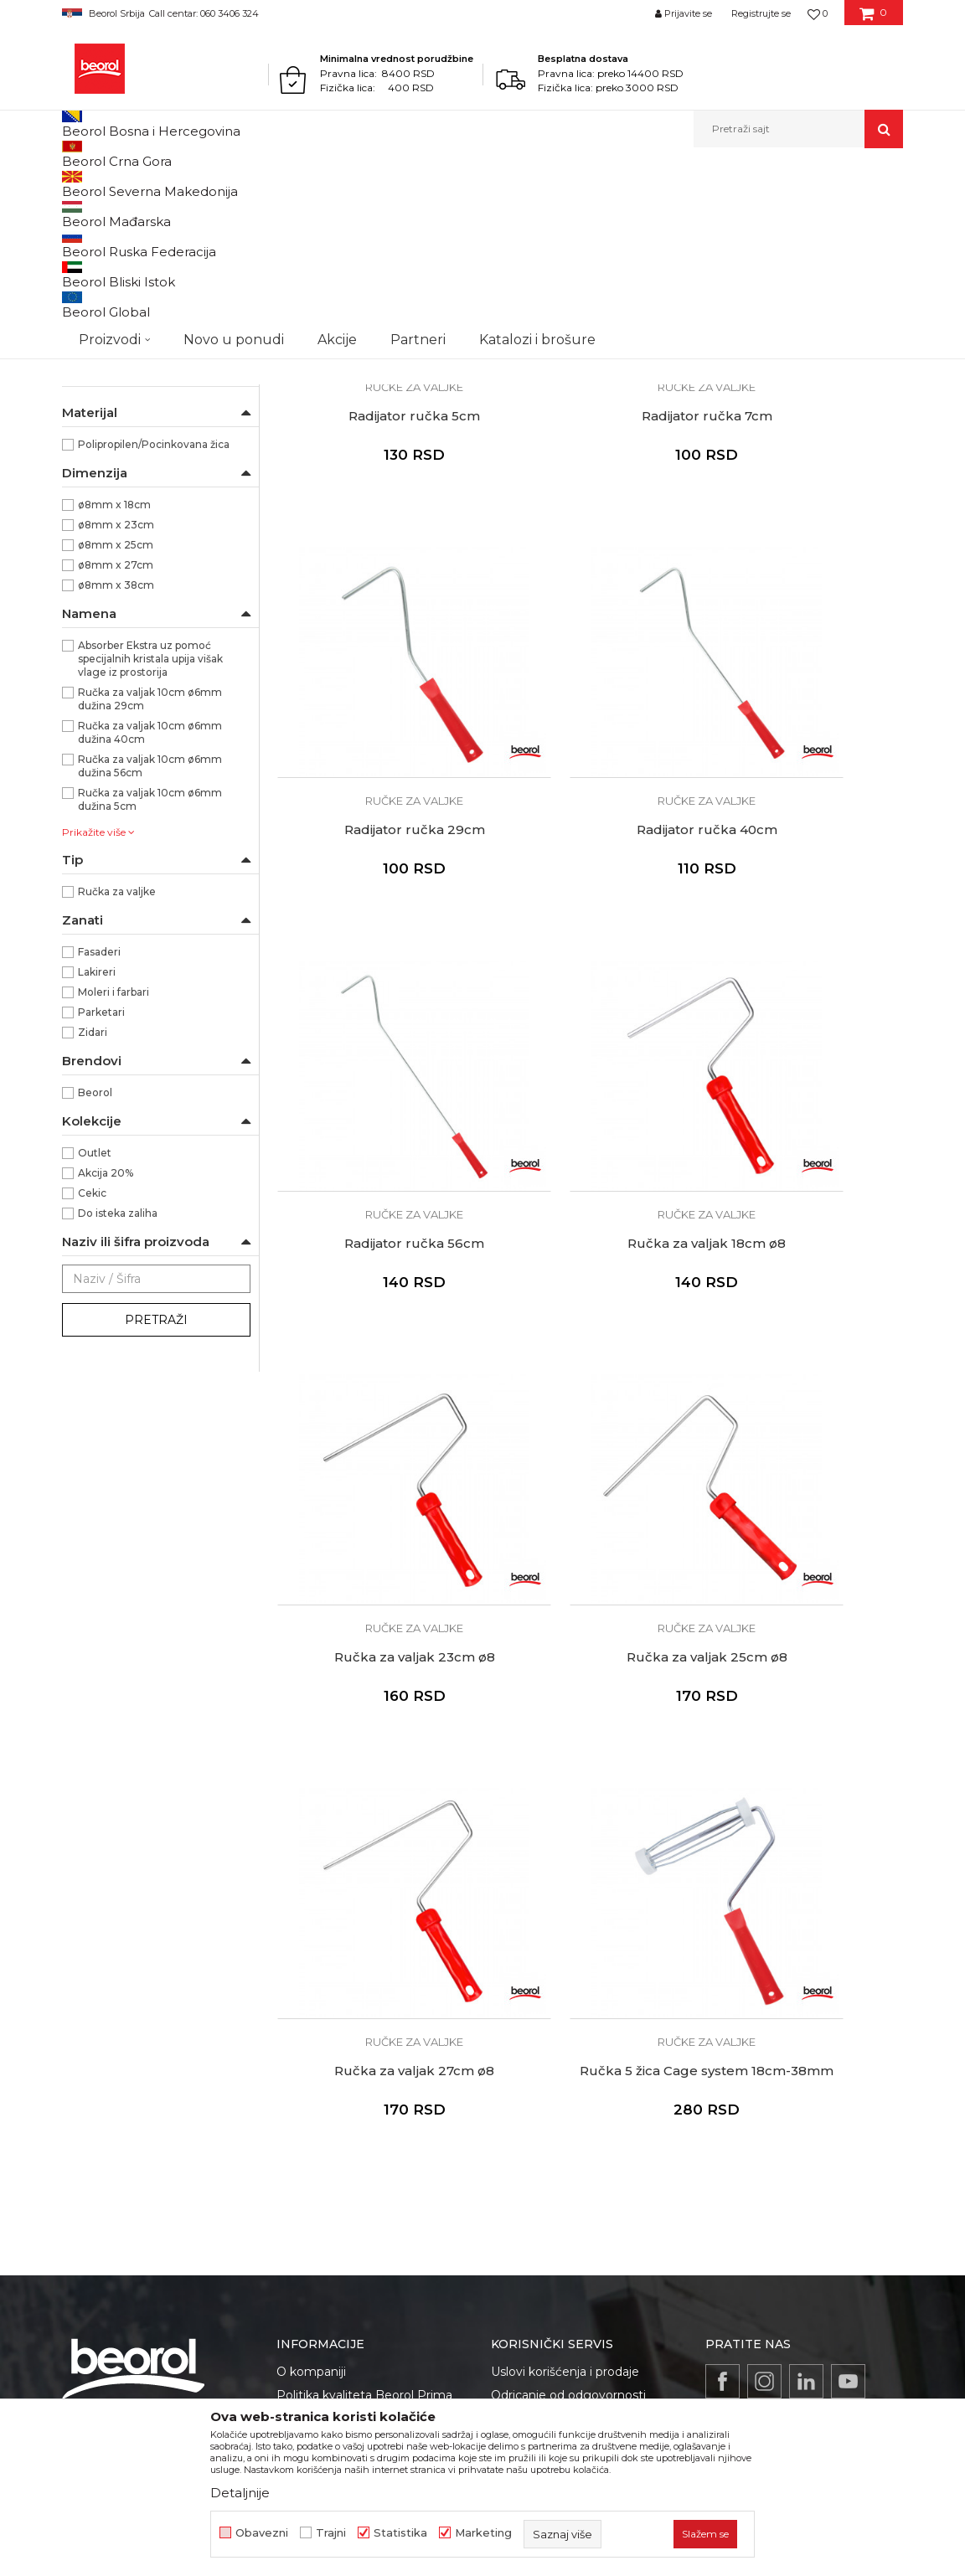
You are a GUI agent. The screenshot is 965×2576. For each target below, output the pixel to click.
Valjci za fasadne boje (123, 372)
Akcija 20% (105, 1346)
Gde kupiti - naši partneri (347, 1931)
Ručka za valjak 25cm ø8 (589, 1183)
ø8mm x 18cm (114, 678)
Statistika (400, 2533)
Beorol (77, 184)
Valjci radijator (107, 432)
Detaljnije (240, 2493)
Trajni (331, 2533)
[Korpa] (873, 19)
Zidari (92, 1205)
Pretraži (156, 1493)
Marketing (483, 2533)
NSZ (100, 517)
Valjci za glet (100, 292)
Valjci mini (95, 412)
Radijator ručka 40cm (375, 847)
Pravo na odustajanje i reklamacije (589, 1936)
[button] (798, 129)
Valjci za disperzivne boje (134, 352)
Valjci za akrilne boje (120, 332)
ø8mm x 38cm (116, 758)
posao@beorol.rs (201, 2170)
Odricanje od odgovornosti (568, 1842)
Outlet (94, 1326)
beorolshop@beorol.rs (174, 1912)
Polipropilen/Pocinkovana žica (154, 617)
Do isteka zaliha (117, 1386)
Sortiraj (480, 211)
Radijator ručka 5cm (375, 511)
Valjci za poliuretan (115, 251)
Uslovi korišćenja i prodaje (565, 1818)
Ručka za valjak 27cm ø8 (805, 1183)
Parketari (101, 1185)
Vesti (290, 1884)
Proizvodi (128, 184)
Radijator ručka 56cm (590, 847)
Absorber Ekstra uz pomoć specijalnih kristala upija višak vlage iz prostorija (150, 832)
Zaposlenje (308, 1907)
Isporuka (516, 1912)
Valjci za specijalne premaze (140, 392)
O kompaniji (311, 1818)
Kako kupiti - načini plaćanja (570, 1889)
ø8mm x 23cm (116, 698)
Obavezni (261, 2533)
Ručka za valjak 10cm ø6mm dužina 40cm (150, 906)
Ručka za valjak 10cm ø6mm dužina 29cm (150, 872)
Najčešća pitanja (538, 1959)
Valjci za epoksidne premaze (142, 312)
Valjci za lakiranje (112, 271)
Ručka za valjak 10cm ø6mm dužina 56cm (150, 939)
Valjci (336, 184)
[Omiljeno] (818, 13)
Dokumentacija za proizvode (360, 1978)
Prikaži (724, 211)
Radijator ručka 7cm (589, 511)
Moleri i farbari (113, 1165)
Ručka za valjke (117, 1065)
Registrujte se (761, 13)
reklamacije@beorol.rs (175, 2050)
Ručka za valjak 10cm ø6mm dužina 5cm (150, 973)
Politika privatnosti (544, 1865)
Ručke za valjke (111, 452)
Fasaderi (99, 1125)
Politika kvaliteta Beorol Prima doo (364, 1851)
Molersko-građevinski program (237, 184)
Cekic (92, 1366)
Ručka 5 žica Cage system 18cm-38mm (376, 1527)
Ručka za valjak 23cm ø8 (375, 1183)
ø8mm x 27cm (115, 738)
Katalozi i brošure (326, 1954)
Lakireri (97, 1145)
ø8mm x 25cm (115, 718)
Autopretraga (403, 211)
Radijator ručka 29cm (804, 511)
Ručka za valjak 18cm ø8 (804, 847)
